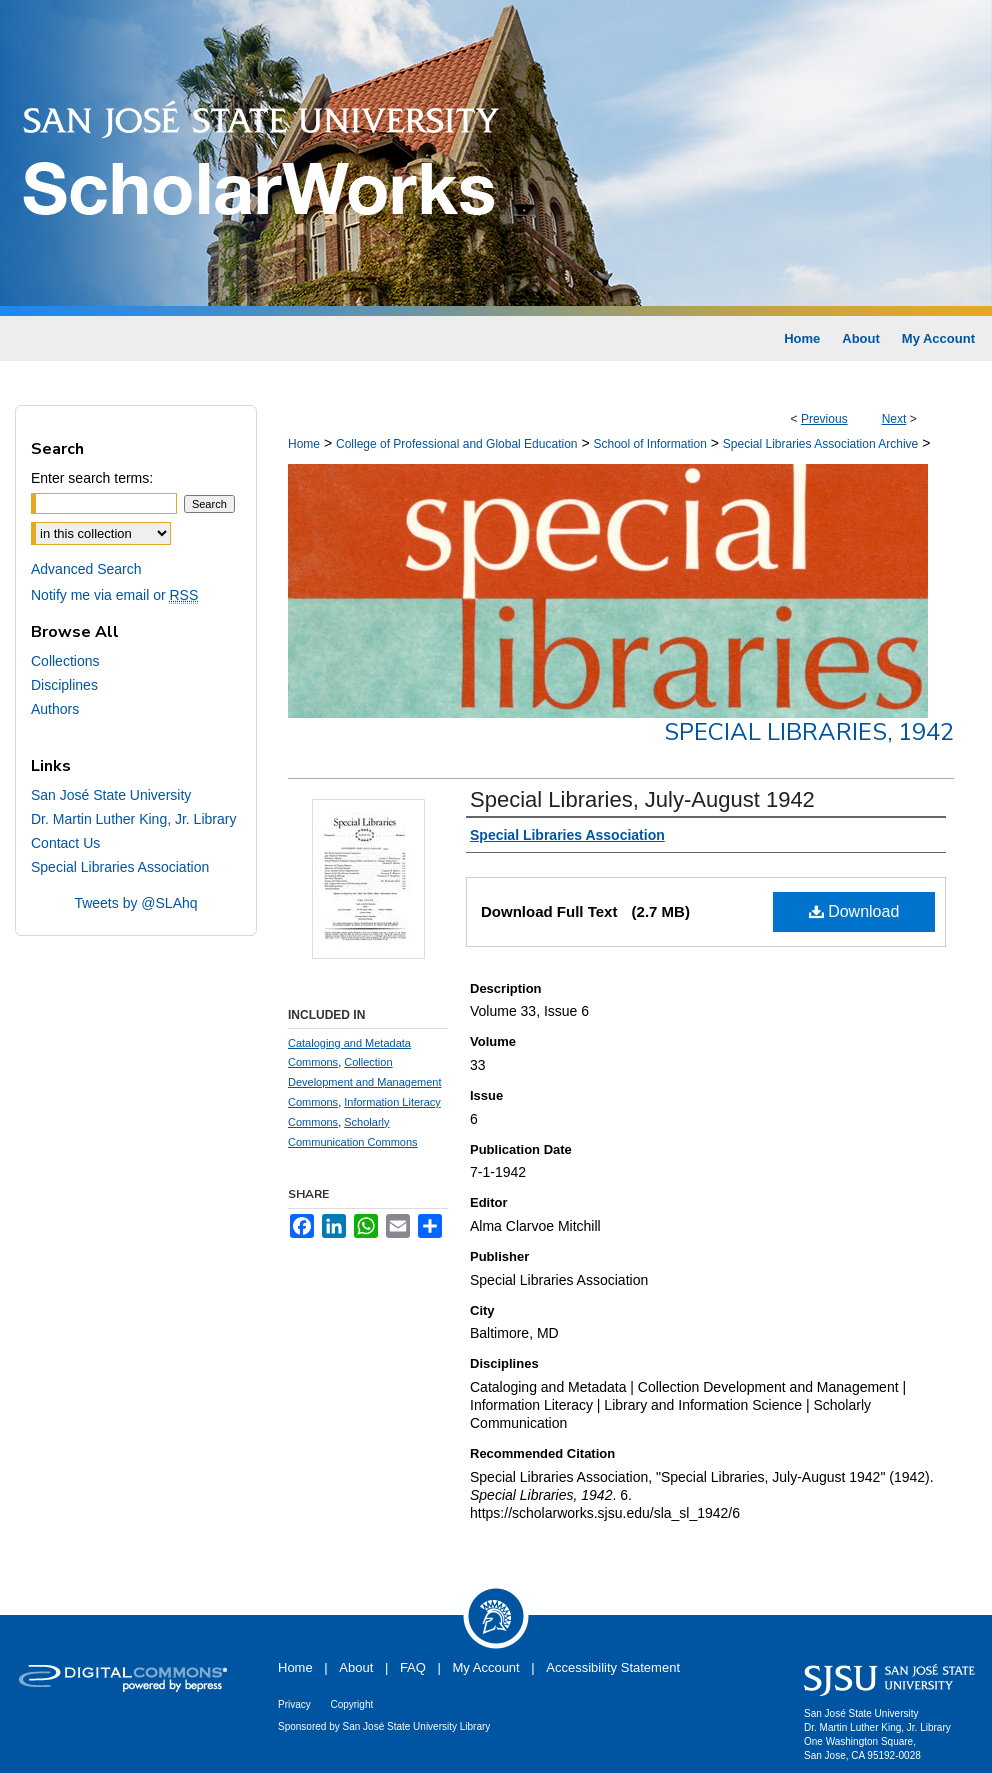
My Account (486, 1667)
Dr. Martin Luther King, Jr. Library (133, 819)
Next (894, 419)
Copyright (351, 1704)
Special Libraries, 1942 (809, 732)
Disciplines (64, 685)
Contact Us (65, 843)
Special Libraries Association (120, 867)
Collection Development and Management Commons (364, 1082)
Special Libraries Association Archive (820, 444)
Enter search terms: (92, 478)
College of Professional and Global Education (457, 444)
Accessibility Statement (613, 1667)
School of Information (649, 444)
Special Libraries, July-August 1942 (642, 799)
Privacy (294, 1704)
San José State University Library (417, 1726)
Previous (824, 419)
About (356, 1667)
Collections (65, 661)
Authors (55, 709)
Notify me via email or (114, 595)
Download (854, 911)
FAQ (413, 1667)
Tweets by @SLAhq (135, 903)
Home (304, 444)
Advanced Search (86, 569)
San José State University (111, 795)
